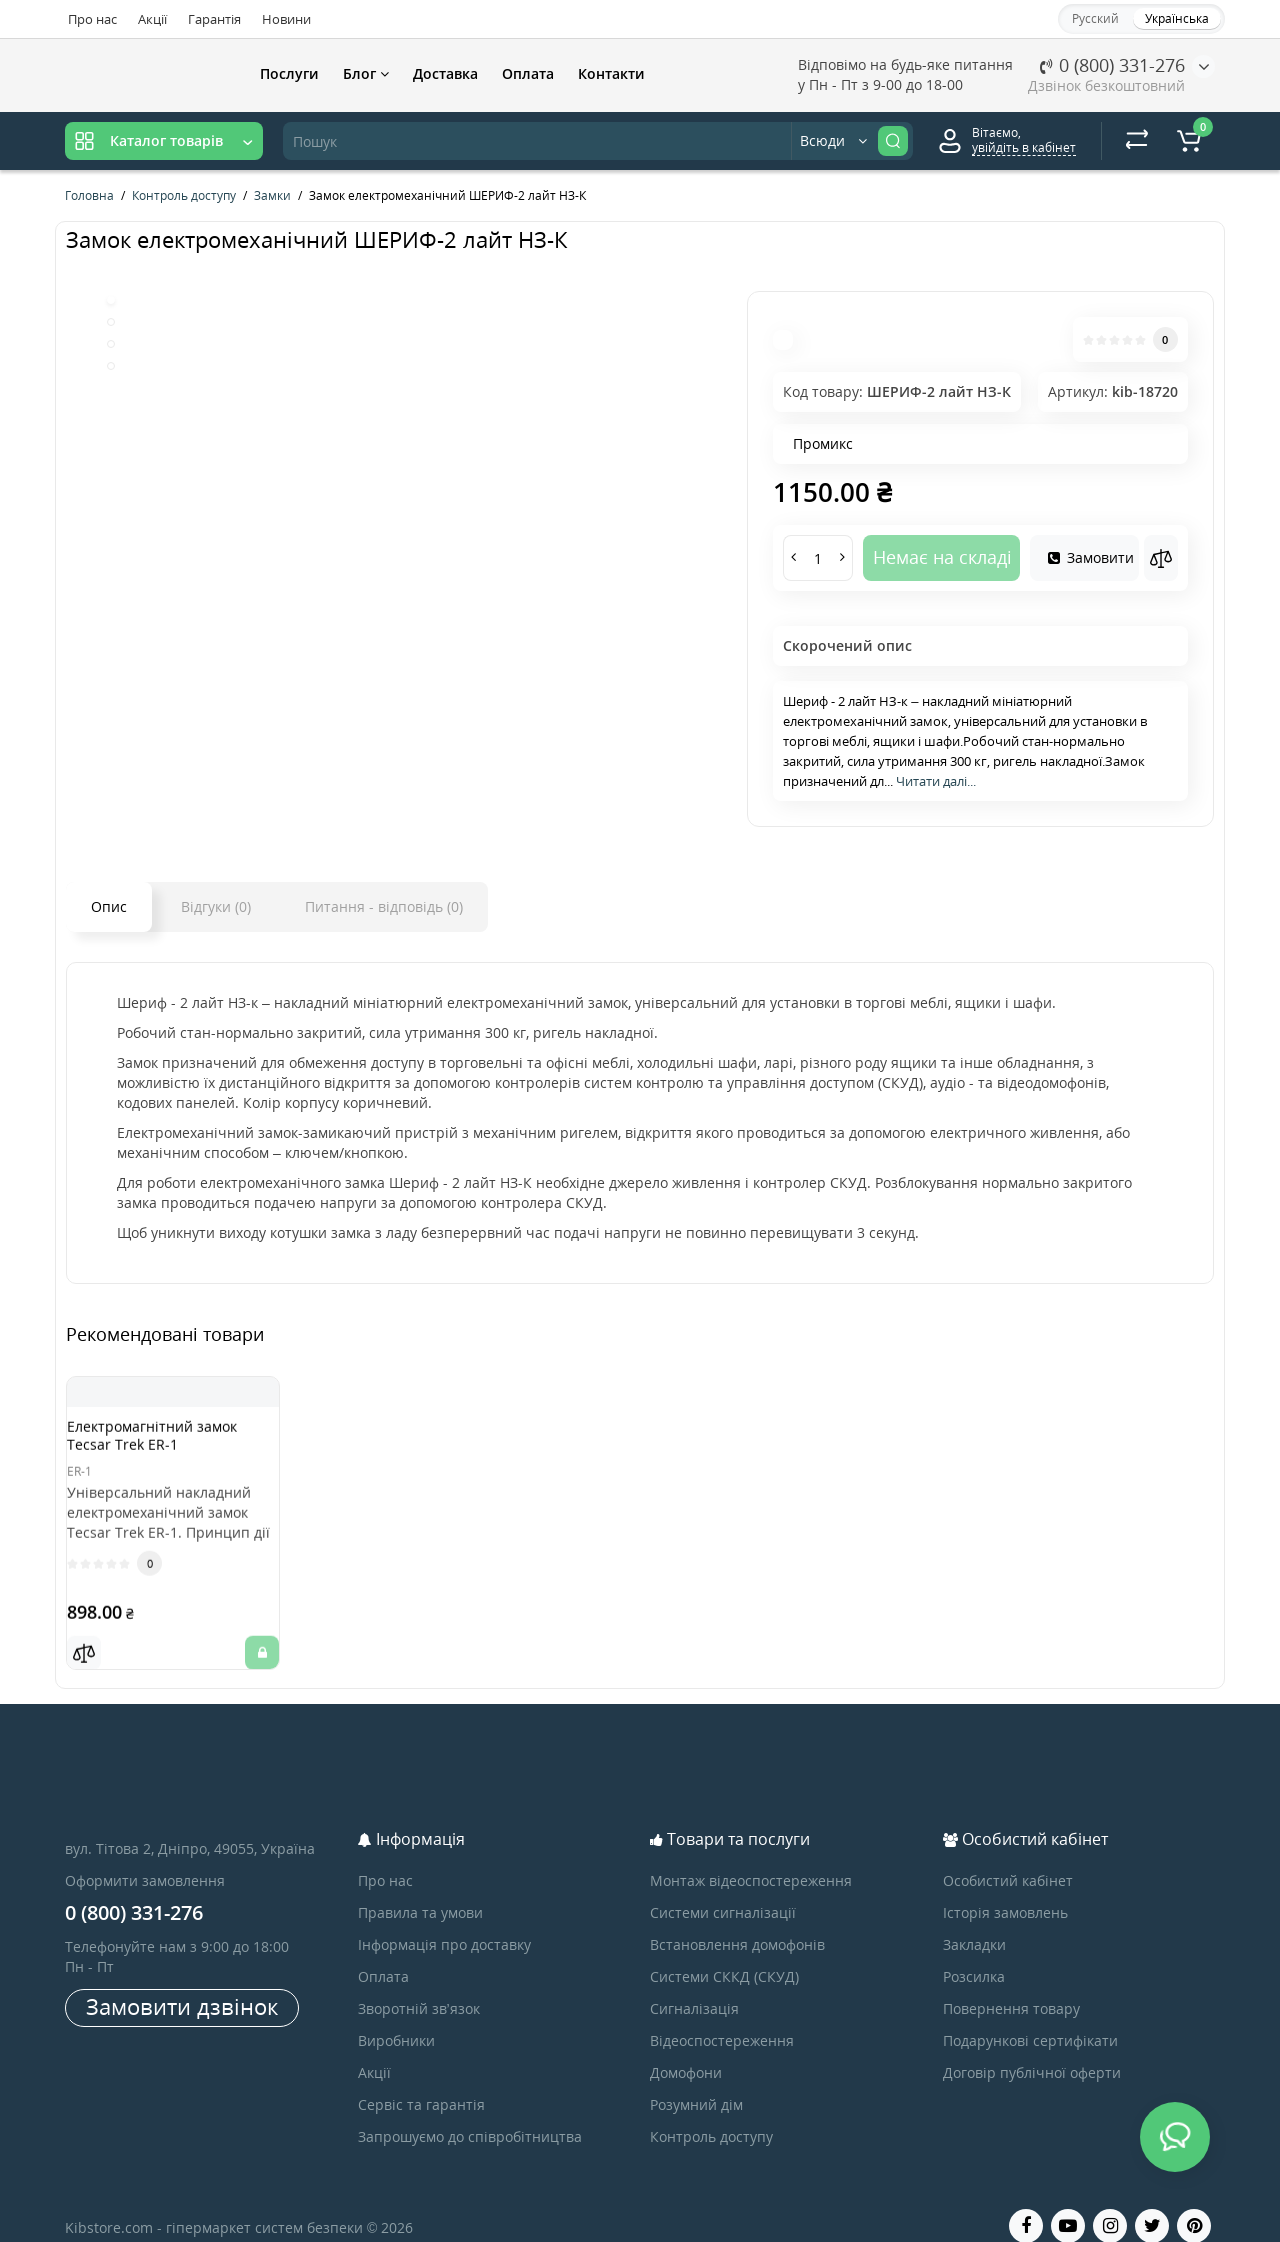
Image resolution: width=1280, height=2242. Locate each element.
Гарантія (214, 19)
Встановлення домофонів (737, 1919)
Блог (366, 73)
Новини (286, 19)
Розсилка (974, 1951)
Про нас (92, 19)
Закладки (974, 1919)
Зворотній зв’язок (419, 1983)
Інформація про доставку (444, 1919)
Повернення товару (1011, 1983)
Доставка (445, 73)
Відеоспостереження (722, 2015)
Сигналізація (694, 1983)
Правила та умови (420, 1887)
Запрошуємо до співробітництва (470, 2111)
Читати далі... (936, 781)
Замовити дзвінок (182, 1981)
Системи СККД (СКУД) (724, 1951)
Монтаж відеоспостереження (751, 1855)
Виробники (396, 2015)
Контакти (611, 73)
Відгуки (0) (216, 906)
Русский (1095, 18)
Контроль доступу (711, 2111)
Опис (109, 906)
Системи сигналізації (723, 1887)
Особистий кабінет (1008, 1855)
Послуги (289, 73)
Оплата (528, 73)
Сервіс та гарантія (421, 2079)
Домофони (686, 2047)
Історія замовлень (1005, 1887)
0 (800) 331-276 (1112, 65)
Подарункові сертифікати (1030, 2015)
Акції (152, 19)
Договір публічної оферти (1032, 2047)
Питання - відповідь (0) (384, 906)
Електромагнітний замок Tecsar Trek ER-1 (172, 1444)
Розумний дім (696, 2079)
